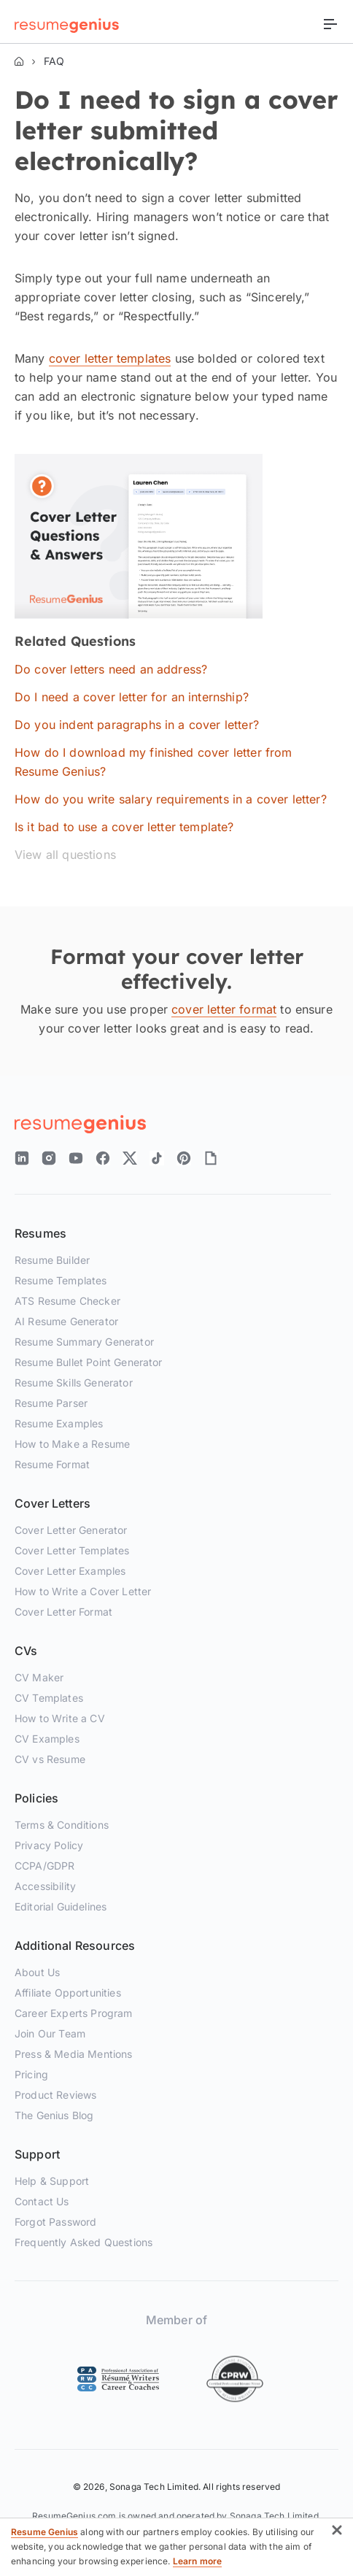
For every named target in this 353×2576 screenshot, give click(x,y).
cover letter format (223, 1009)
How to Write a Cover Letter (83, 1591)
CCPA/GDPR (44, 1865)
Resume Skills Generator (74, 1382)
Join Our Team (50, 2033)
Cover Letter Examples (70, 1571)
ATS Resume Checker (67, 1301)
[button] (337, 2532)
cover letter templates (110, 358)
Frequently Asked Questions (83, 2242)
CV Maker (39, 1677)
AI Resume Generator (66, 1321)
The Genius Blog (54, 2115)
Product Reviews (55, 2095)
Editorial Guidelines (60, 1906)
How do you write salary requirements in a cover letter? (171, 799)
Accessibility (45, 1886)
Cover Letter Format (63, 1611)
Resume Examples (59, 1423)
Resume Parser (51, 1403)
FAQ (54, 61)
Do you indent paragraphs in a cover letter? (137, 724)
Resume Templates (61, 1280)
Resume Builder (52, 1260)
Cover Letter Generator (71, 1530)
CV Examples (47, 1738)
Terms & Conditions (62, 1825)
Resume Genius (44, 2531)
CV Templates (49, 1698)
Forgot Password (55, 2222)
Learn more (197, 2561)
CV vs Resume (50, 1759)
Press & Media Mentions (74, 2054)
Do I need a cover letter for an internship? (132, 697)
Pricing (31, 2074)
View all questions (65, 854)
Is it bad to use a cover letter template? (124, 827)
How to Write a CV (60, 1718)
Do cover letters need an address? (111, 669)
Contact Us (42, 2201)
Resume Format (52, 1464)
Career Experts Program (74, 2013)
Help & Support (52, 2181)
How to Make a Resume (72, 1444)
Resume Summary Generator (84, 1341)
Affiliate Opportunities (68, 1992)
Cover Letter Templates (72, 1550)
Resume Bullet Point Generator (89, 1362)
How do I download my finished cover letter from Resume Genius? (153, 762)
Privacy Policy (49, 1845)
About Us (37, 1972)
